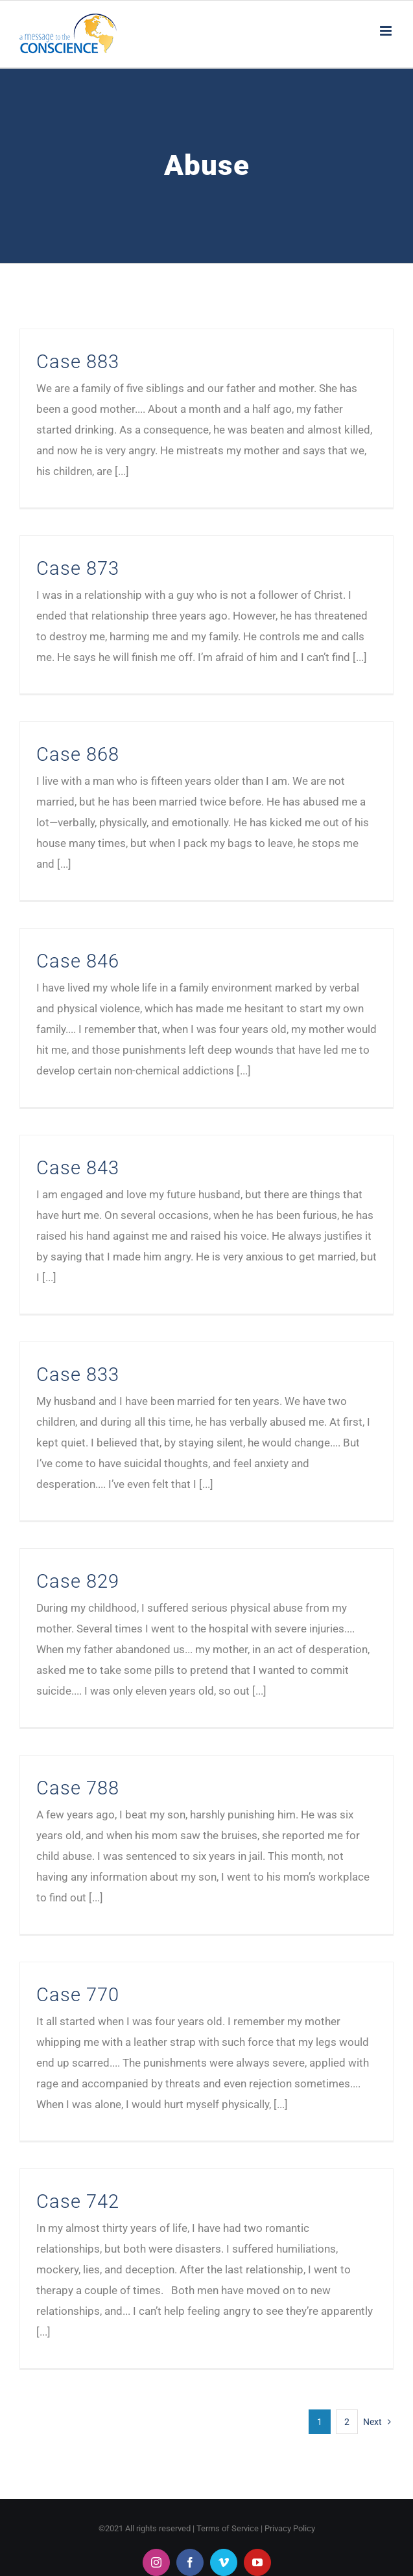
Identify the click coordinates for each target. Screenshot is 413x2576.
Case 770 (77, 1995)
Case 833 (77, 1374)
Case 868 (77, 754)
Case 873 (77, 568)
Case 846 (77, 961)
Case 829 (77, 1581)
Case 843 (77, 1168)
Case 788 (77, 1788)
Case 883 (77, 362)
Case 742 (77, 2201)
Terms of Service (227, 2528)
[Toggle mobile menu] (387, 31)
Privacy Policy (290, 2528)
